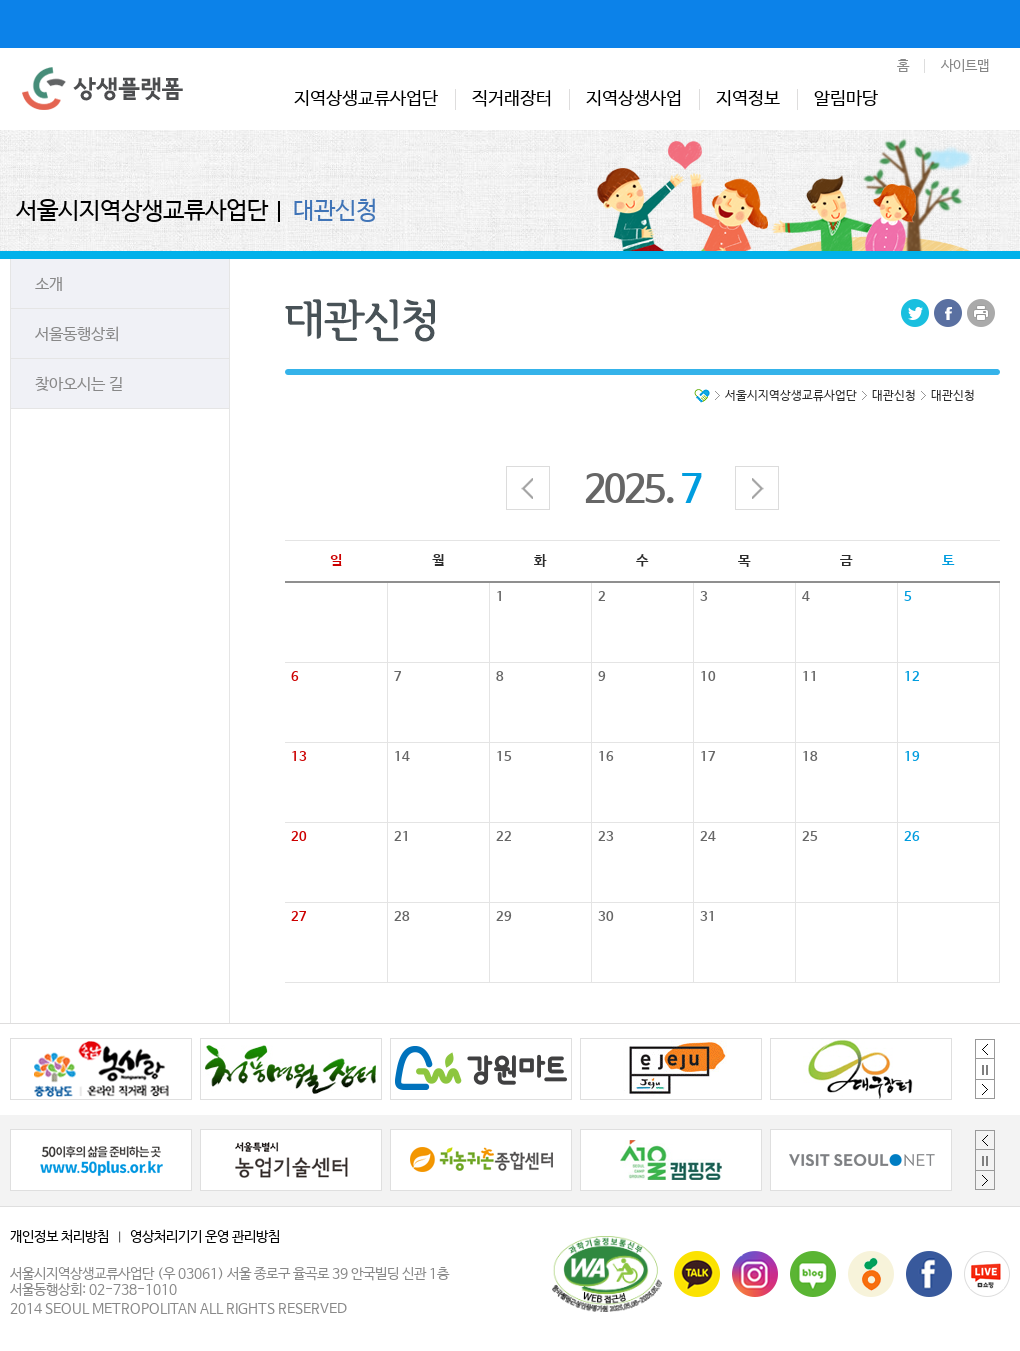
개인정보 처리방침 (59, 1237)
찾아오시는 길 (79, 384)
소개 (49, 284)
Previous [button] (985, 1049)
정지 (985, 1069)
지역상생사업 (634, 99)
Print (981, 313)
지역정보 (748, 99)
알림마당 (846, 99)
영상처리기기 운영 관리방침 (205, 1237)
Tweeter (915, 313)
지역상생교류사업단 (366, 99)
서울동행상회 (77, 334)
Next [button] (985, 1089)
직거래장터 (512, 99)
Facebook (948, 313)
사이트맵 (965, 66)
